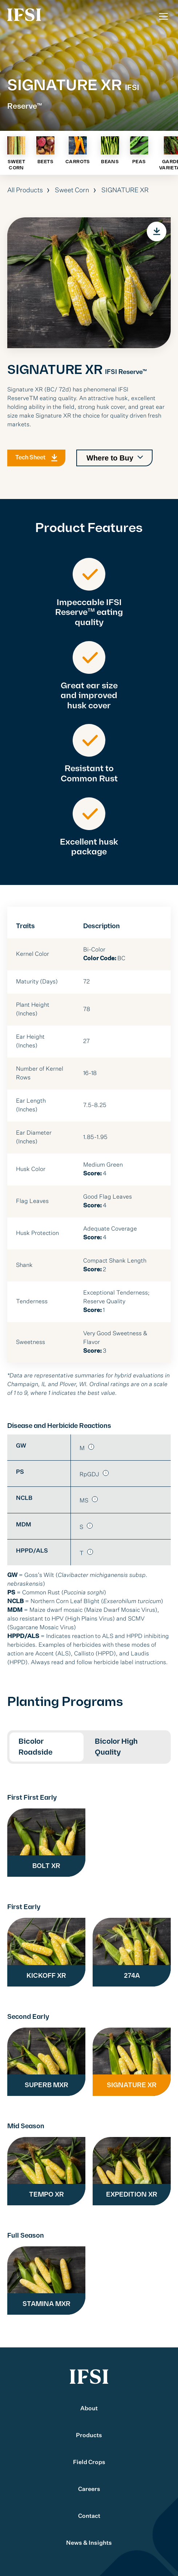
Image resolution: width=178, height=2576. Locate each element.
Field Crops (89, 2463)
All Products (25, 190)
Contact (89, 2516)
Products (89, 2436)
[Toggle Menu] (163, 16)
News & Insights (89, 2543)
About (89, 2409)
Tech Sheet (30, 467)
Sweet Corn (72, 190)
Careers (89, 2489)
